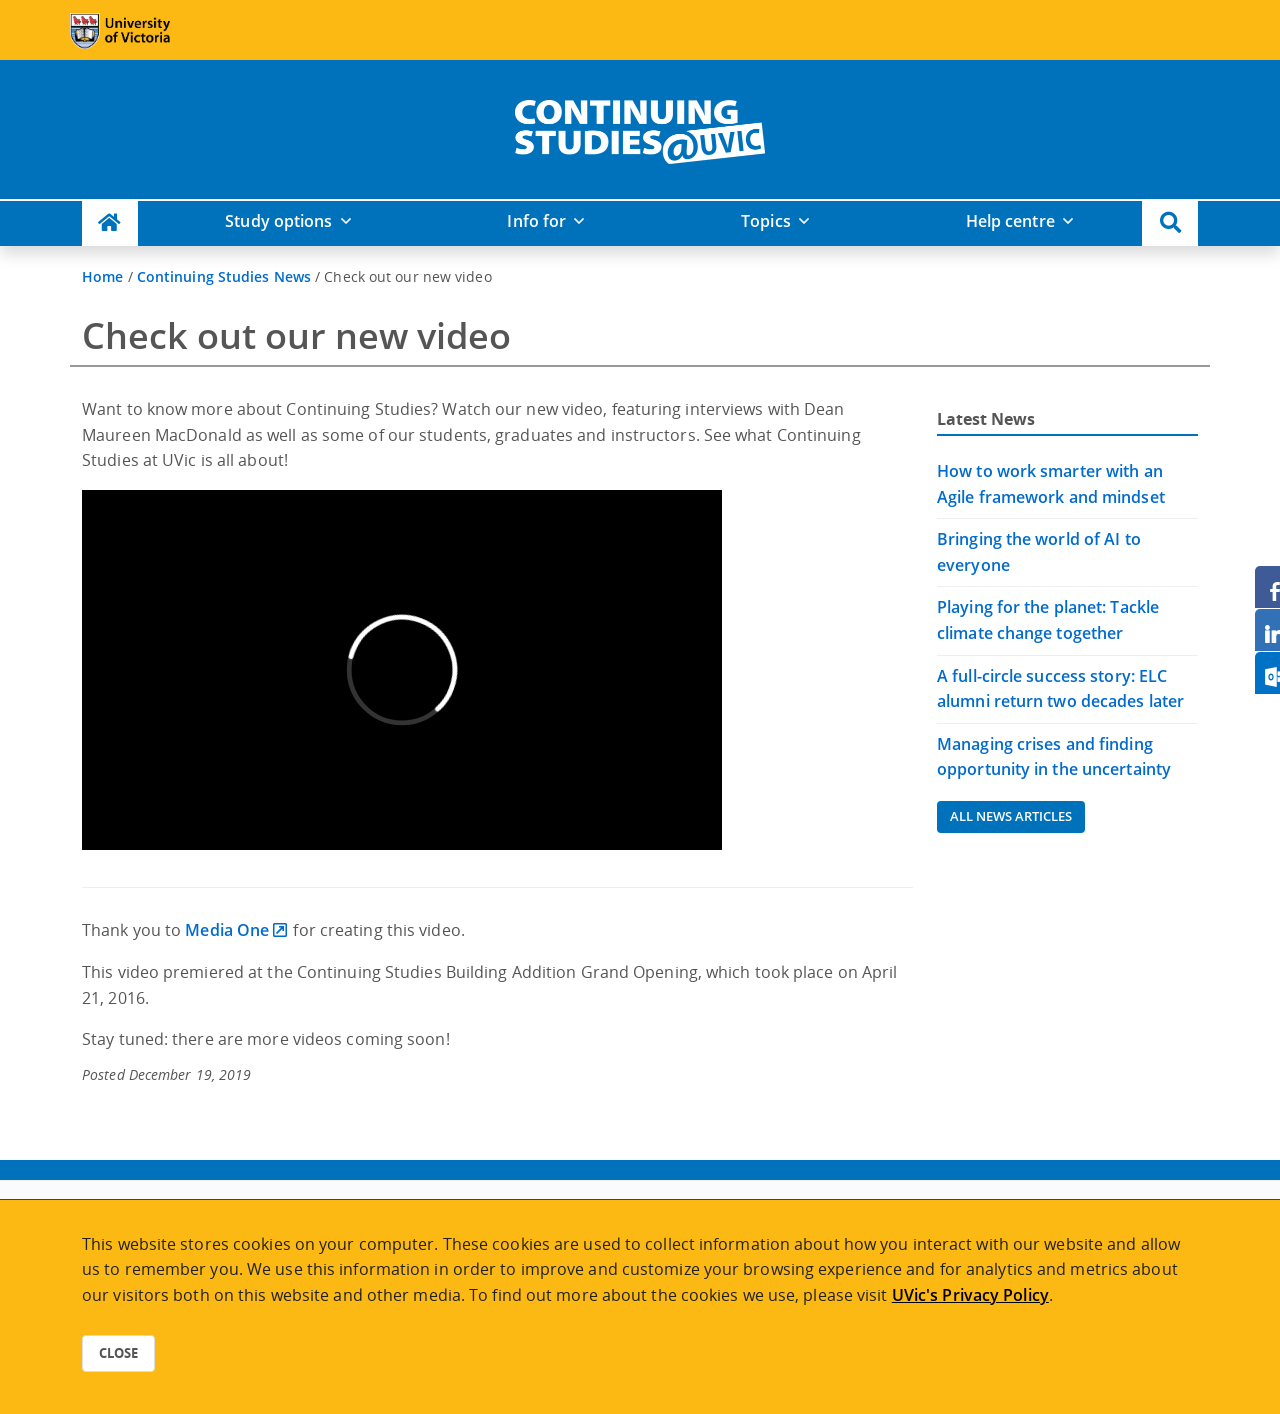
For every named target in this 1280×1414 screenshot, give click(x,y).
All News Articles (1011, 816)
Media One (227, 930)
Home (102, 276)
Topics (766, 221)
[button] (1170, 223)
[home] (640, 128)
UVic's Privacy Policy (970, 1295)
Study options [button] (278, 221)
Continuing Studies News (224, 276)
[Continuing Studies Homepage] (110, 223)
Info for (536, 221)
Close (118, 1353)
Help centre (1010, 221)
